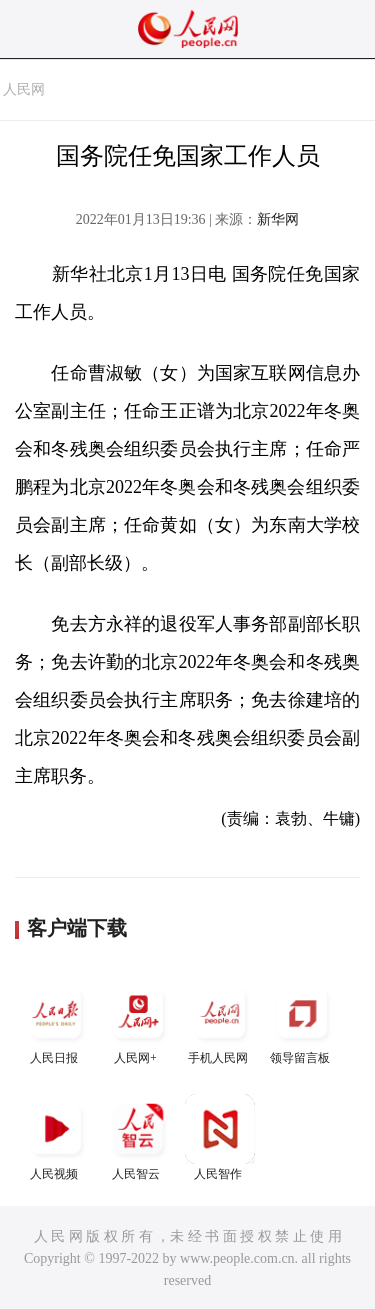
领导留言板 (302, 1021)
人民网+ (138, 1021)
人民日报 (56, 1021)
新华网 (278, 219)
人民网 (24, 89)
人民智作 (220, 1137)
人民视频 (56, 1137)
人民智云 (138, 1137)
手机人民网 (220, 1021)
